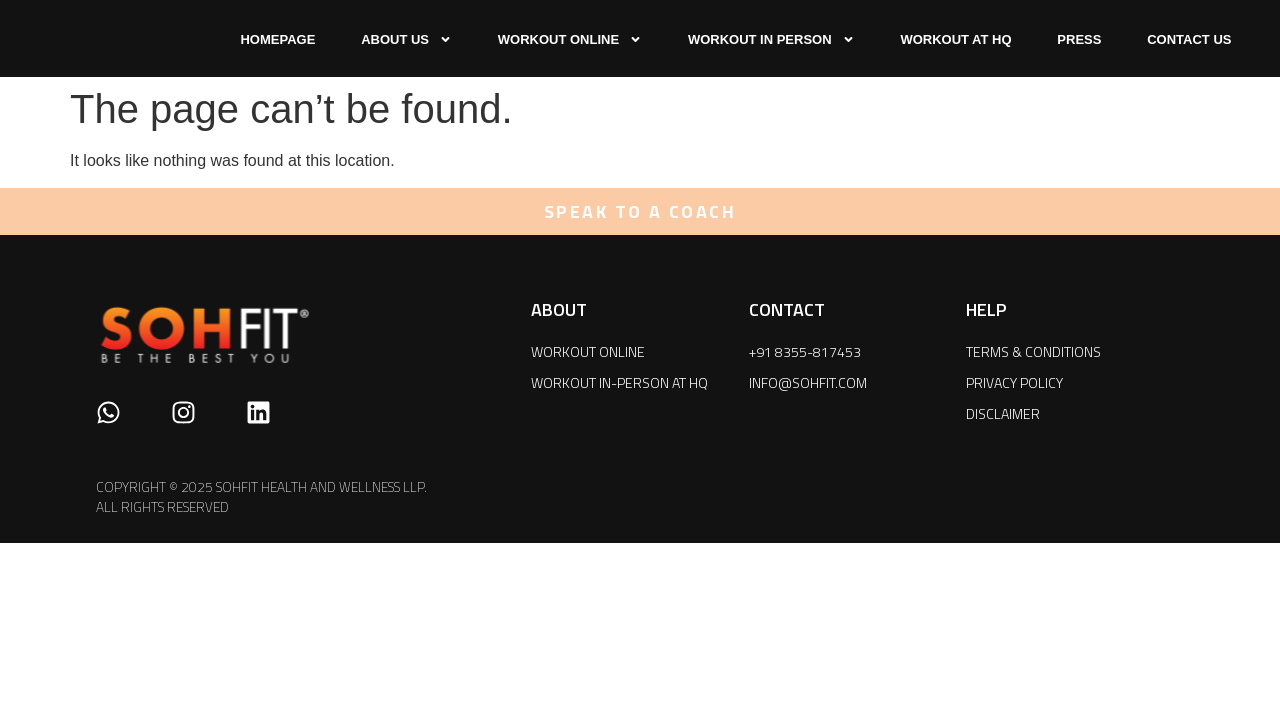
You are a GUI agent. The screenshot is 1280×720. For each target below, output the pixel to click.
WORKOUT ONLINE (570, 39)
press (1079, 39)
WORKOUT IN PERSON (771, 39)
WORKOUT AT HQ (955, 39)
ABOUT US (406, 39)
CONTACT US (1189, 39)
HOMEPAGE (277, 39)
